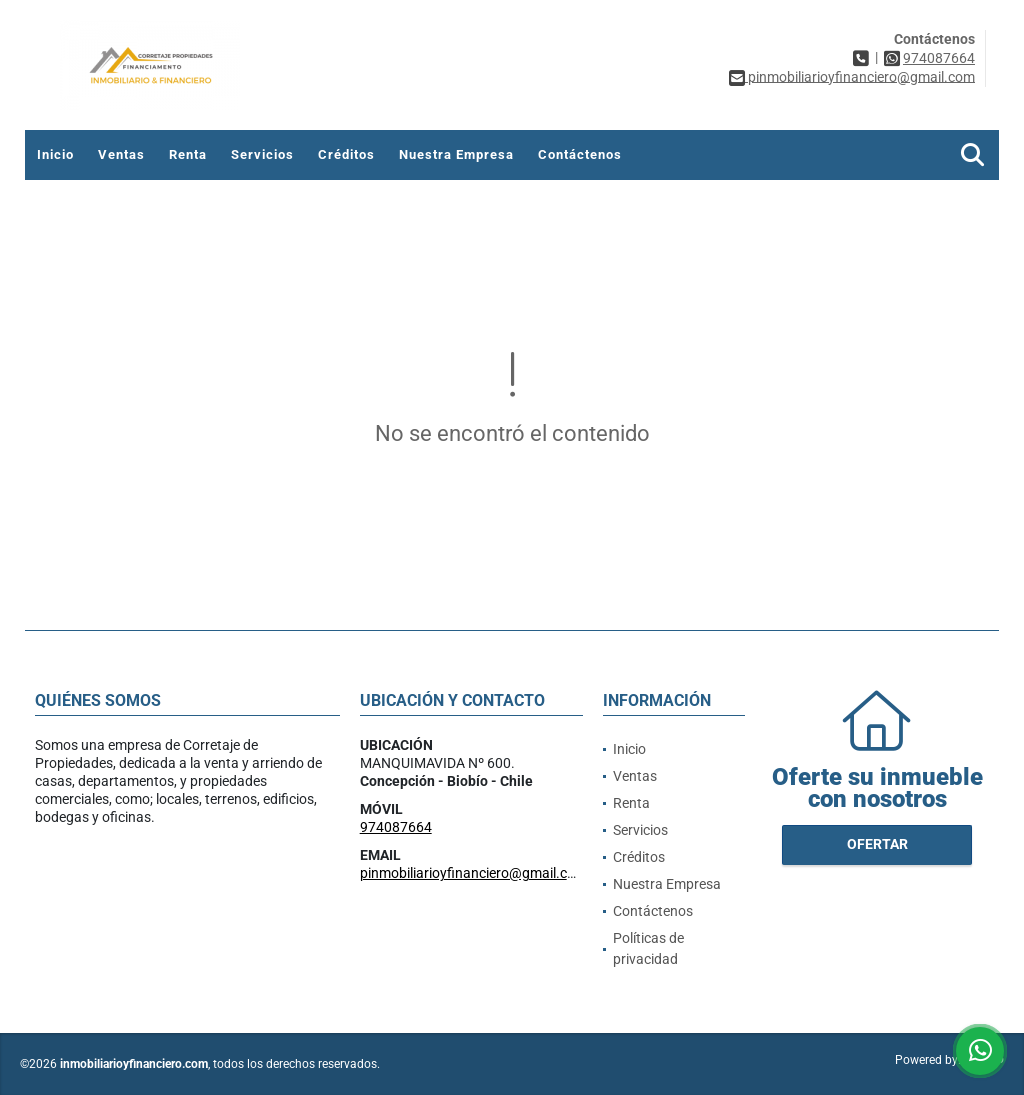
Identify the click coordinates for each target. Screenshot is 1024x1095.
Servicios (262, 154)
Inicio (55, 154)
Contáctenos (580, 154)
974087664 (939, 58)
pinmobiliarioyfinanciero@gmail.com (473, 873)
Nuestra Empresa (456, 154)
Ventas (121, 154)
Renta (188, 154)
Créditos (346, 154)
